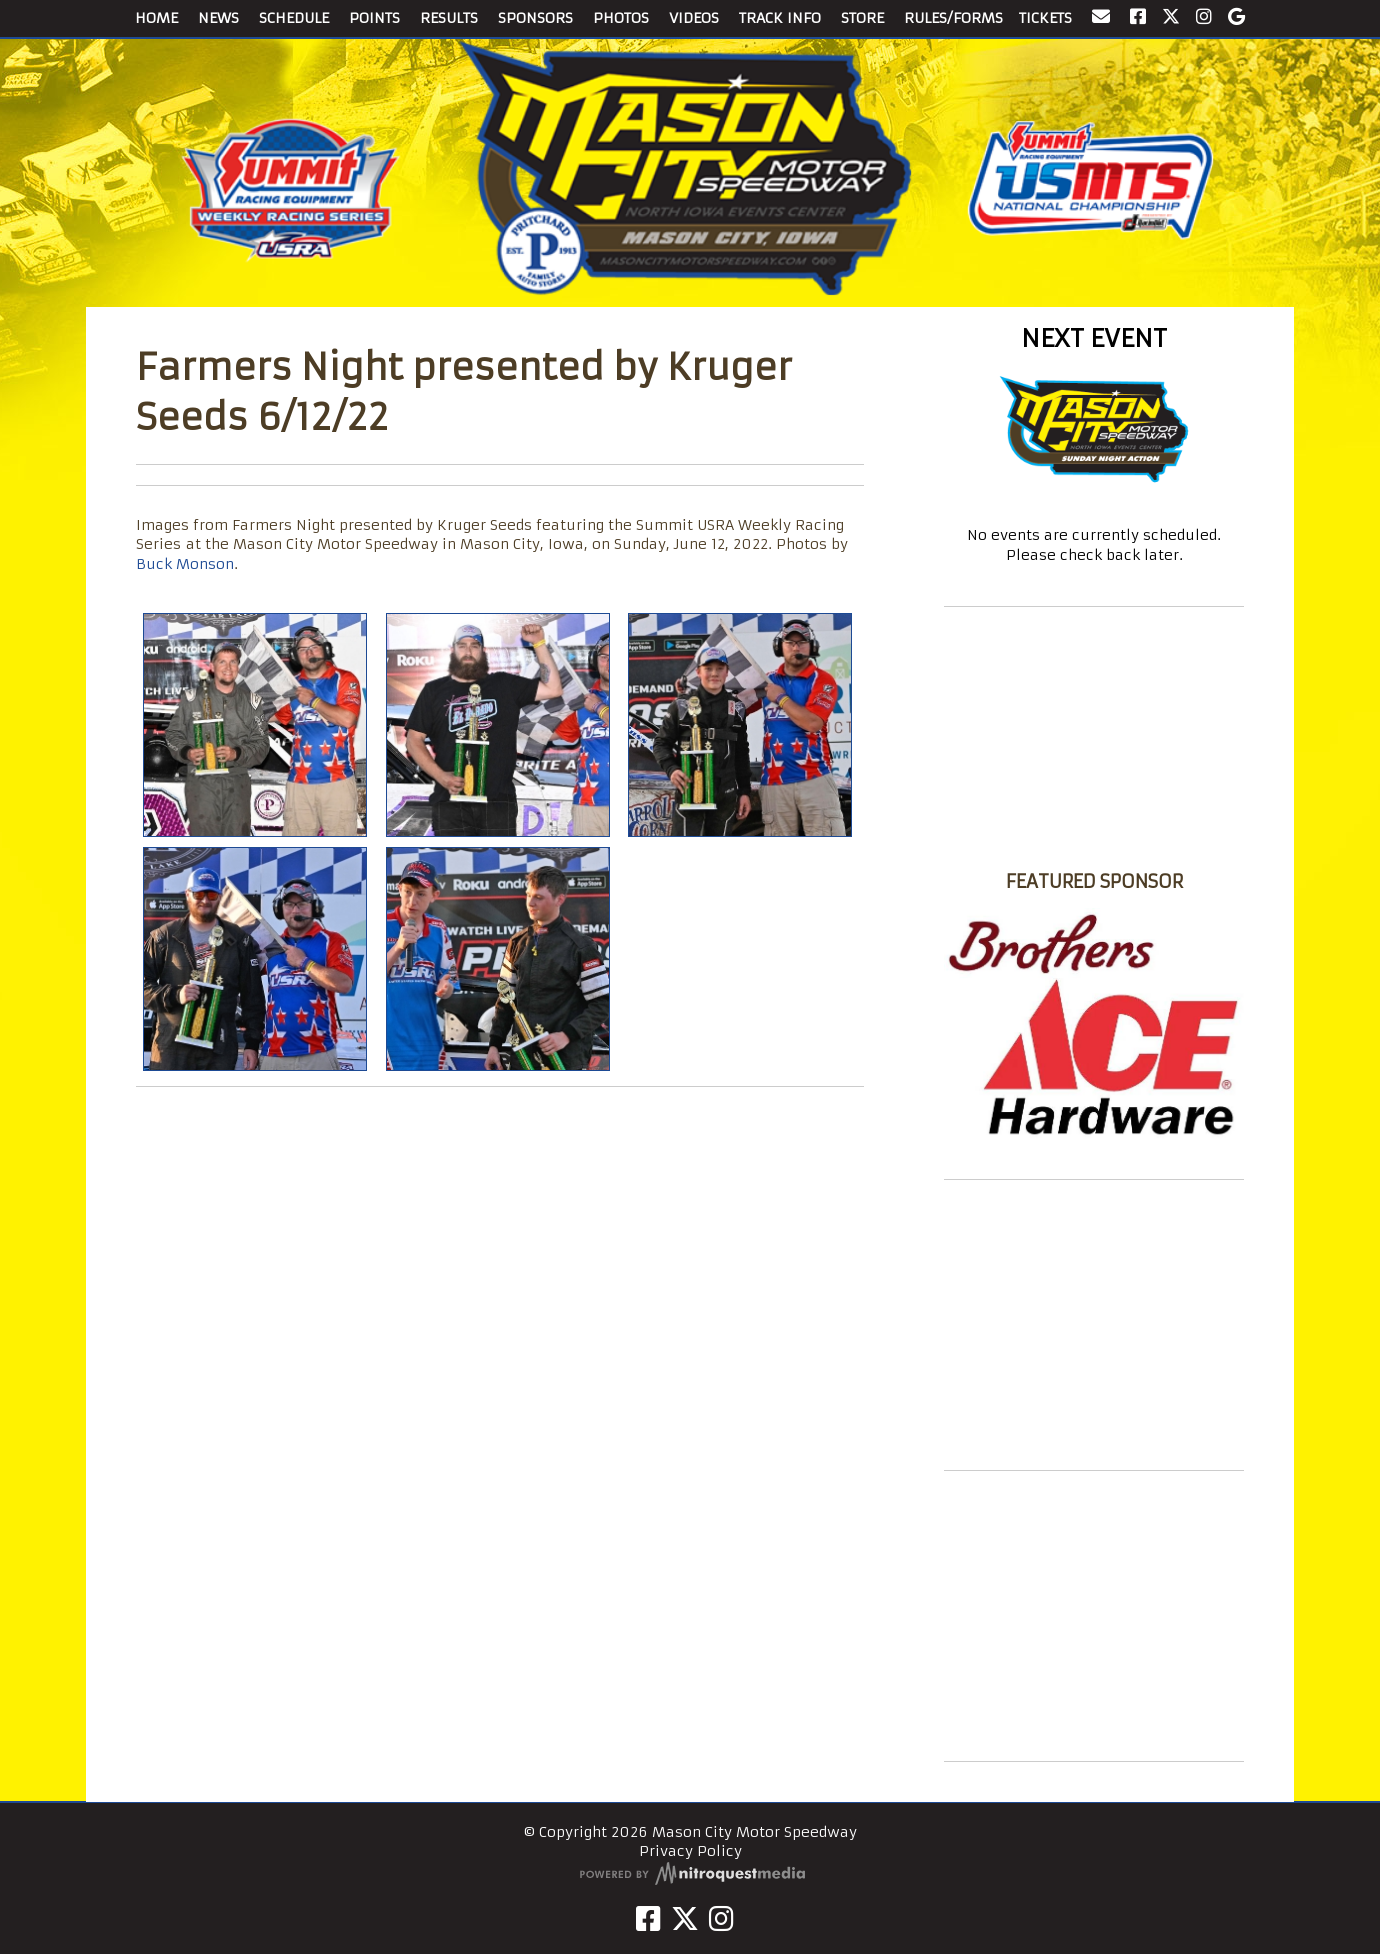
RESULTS (449, 18)
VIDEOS (694, 18)
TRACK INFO (780, 18)
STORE (862, 18)
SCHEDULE (294, 18)
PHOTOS (621, 18)
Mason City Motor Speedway (1094, 845)
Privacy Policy (690, 1851)
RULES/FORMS (953, 18)
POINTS (374, 18)
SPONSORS (535, 18)
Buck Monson (185, 564)
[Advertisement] (1094, 1325)
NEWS (218, 18)
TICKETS (1045, 18)
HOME (156, 18)
